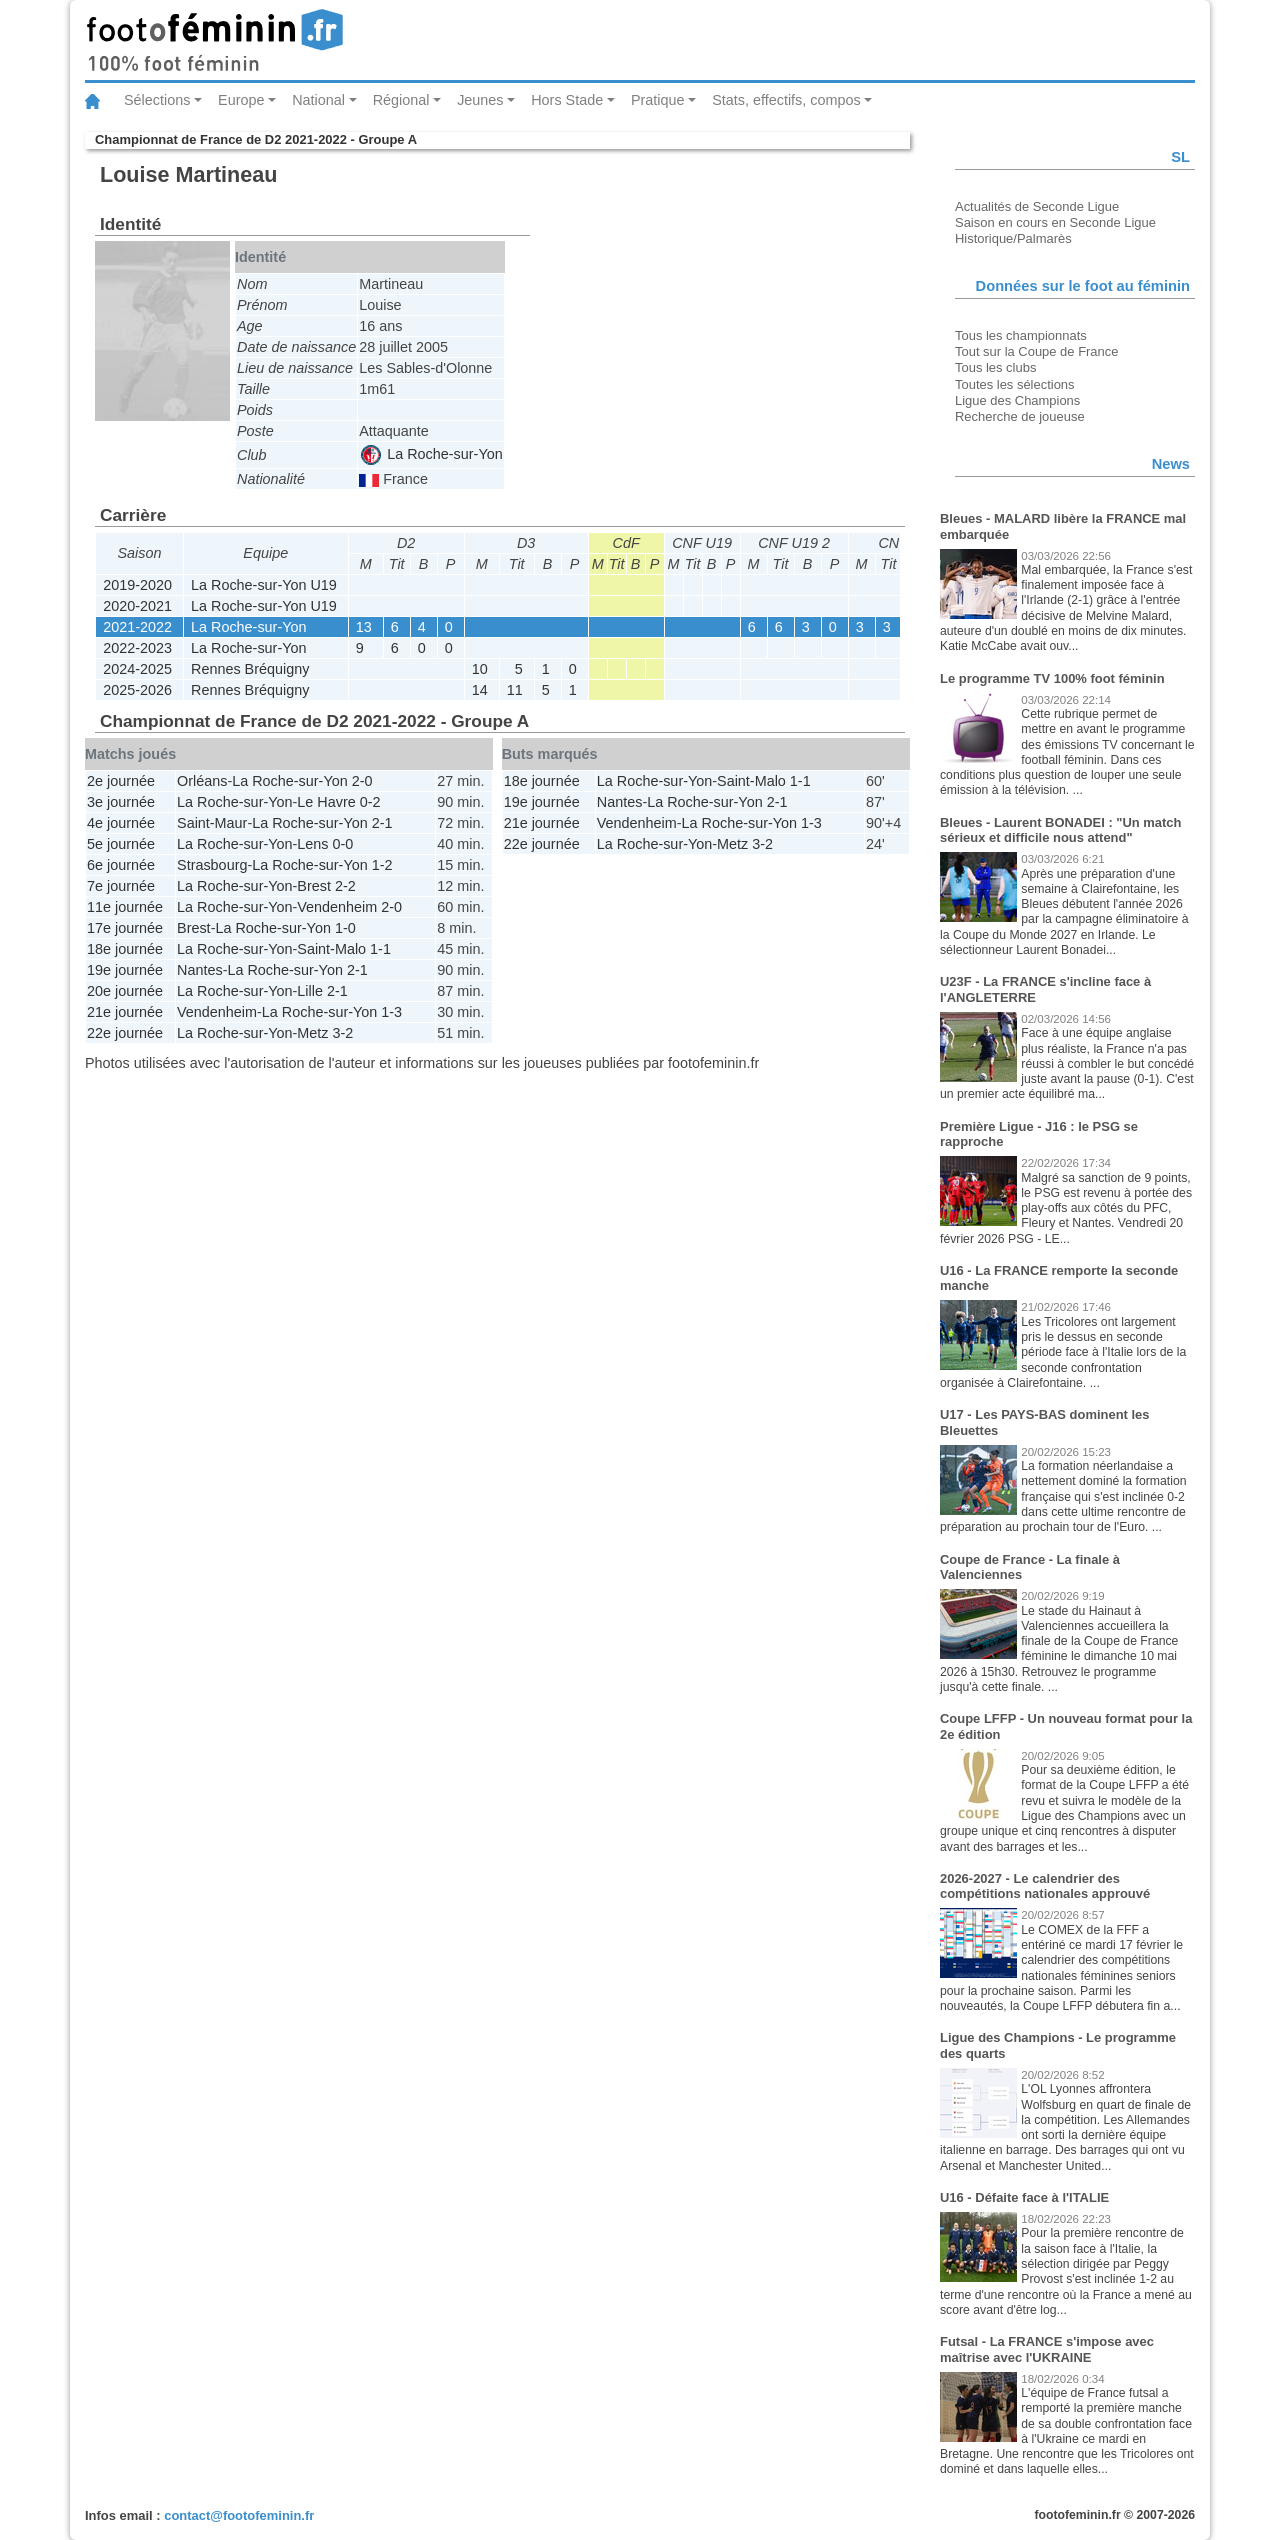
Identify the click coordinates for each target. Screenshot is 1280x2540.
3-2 (342, 1033)
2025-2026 (137, 690)
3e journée (121, 802)
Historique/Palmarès (1013, 238)
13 (364, 627)
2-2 (345, 886)
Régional (401, 100)
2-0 (362, 781)
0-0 (343, 844)
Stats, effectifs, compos (786, 100)
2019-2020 (137, 585)
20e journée (125, 991)
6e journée (121, 865)
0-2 (370, 802)
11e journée (125, 907)
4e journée (121, 823)
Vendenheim (337, 907)
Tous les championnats (1021, 335)
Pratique (658, 100)
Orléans (202, 781)
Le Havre (326, 802)
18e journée (125, 949)
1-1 (380, 949)
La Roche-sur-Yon (431, 454)
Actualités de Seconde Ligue (1037, 206)
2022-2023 (137, 648)
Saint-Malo (331, 949)
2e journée (121, 781)
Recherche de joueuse (1020, 416)
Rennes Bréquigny (250, 669)
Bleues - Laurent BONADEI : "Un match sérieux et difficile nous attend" (1061, 830)
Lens (312, 844)
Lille (310, 991)
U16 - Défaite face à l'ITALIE (1024, 2197)
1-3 (391, 1012)
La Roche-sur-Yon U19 (264, 585)
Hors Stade (567, 100)
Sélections (157, 100)
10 (480, 669)
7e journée (121, 886)
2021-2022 (137, 627)
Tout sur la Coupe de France (1036, 351)
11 (515, 690)
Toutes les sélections (1015, 384)
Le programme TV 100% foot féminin (1052, 678)
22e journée (125, 1033)
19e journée (125, 970)
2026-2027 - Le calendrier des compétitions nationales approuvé (1045, 1886)
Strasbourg (212, 865)
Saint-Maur (212, 823)
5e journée (121, 844)
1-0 (345, 928)
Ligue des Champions (1017, 400)
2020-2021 (137, 606)
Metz (312, 1033)
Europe (241, 100)
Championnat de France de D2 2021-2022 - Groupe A (256, 139)
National (318, 100)
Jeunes (480, 100)
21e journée (125, 1012)
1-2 (382, 865)
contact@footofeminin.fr (239, 2515)
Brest (314, 886)
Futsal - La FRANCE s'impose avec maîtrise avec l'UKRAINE (1047, 2349)
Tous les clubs (995, 367)
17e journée (125, 928)
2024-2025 (137, 669)
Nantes (200, 970)
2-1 (382, 823)
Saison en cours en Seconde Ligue (1055, 222)
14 (480, 690)
